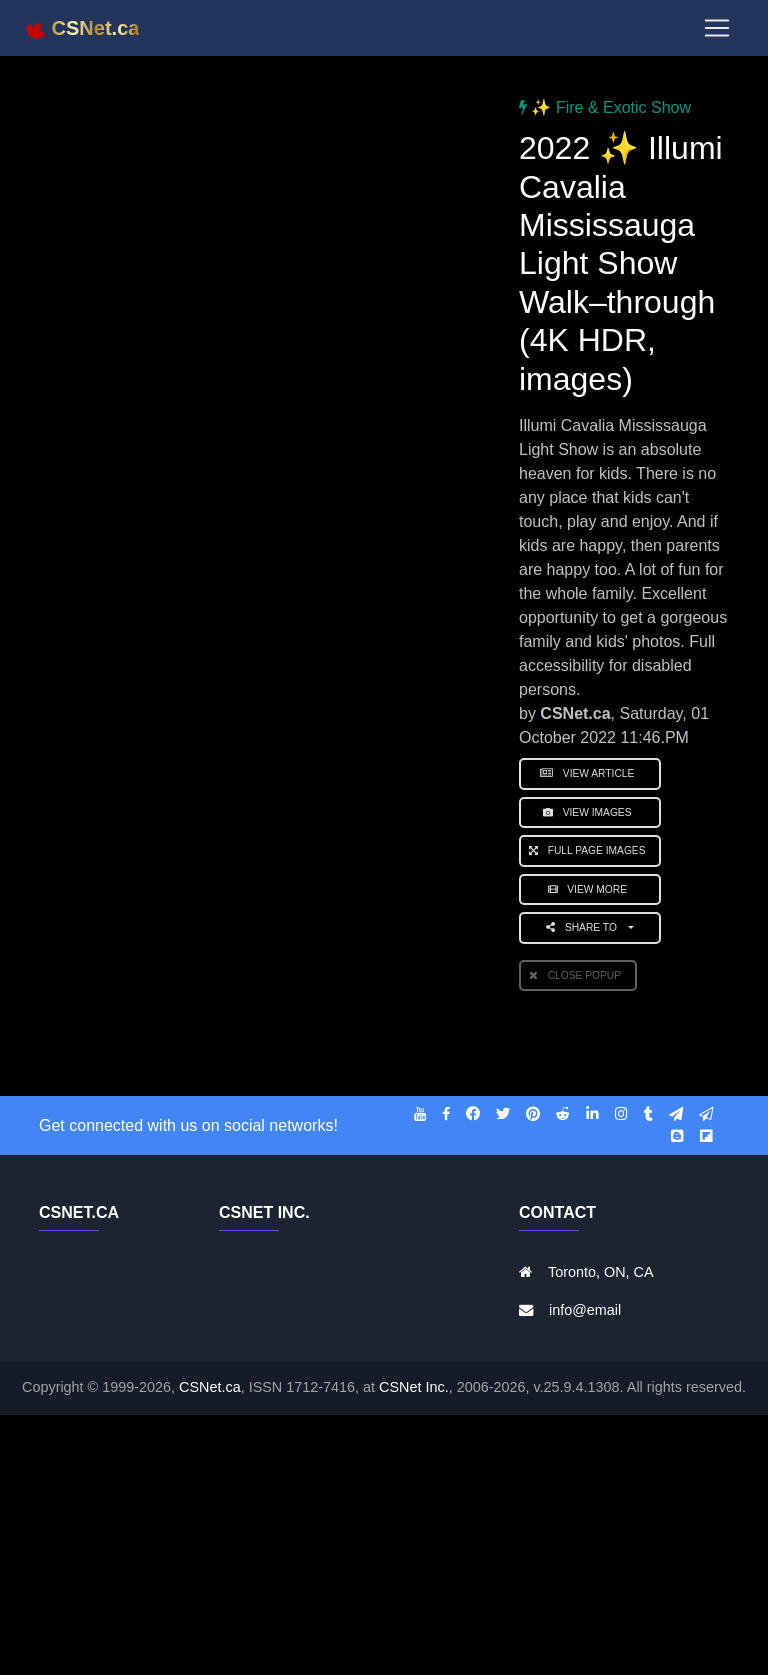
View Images (590, 812)
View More (590, 889)
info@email (585, 1310)
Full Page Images (590, 850)
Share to (585, 927)
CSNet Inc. (414, 1387)
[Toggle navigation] (717, 32)
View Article (590, 773)
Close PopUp (578, 975)
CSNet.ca (210, 1387)
